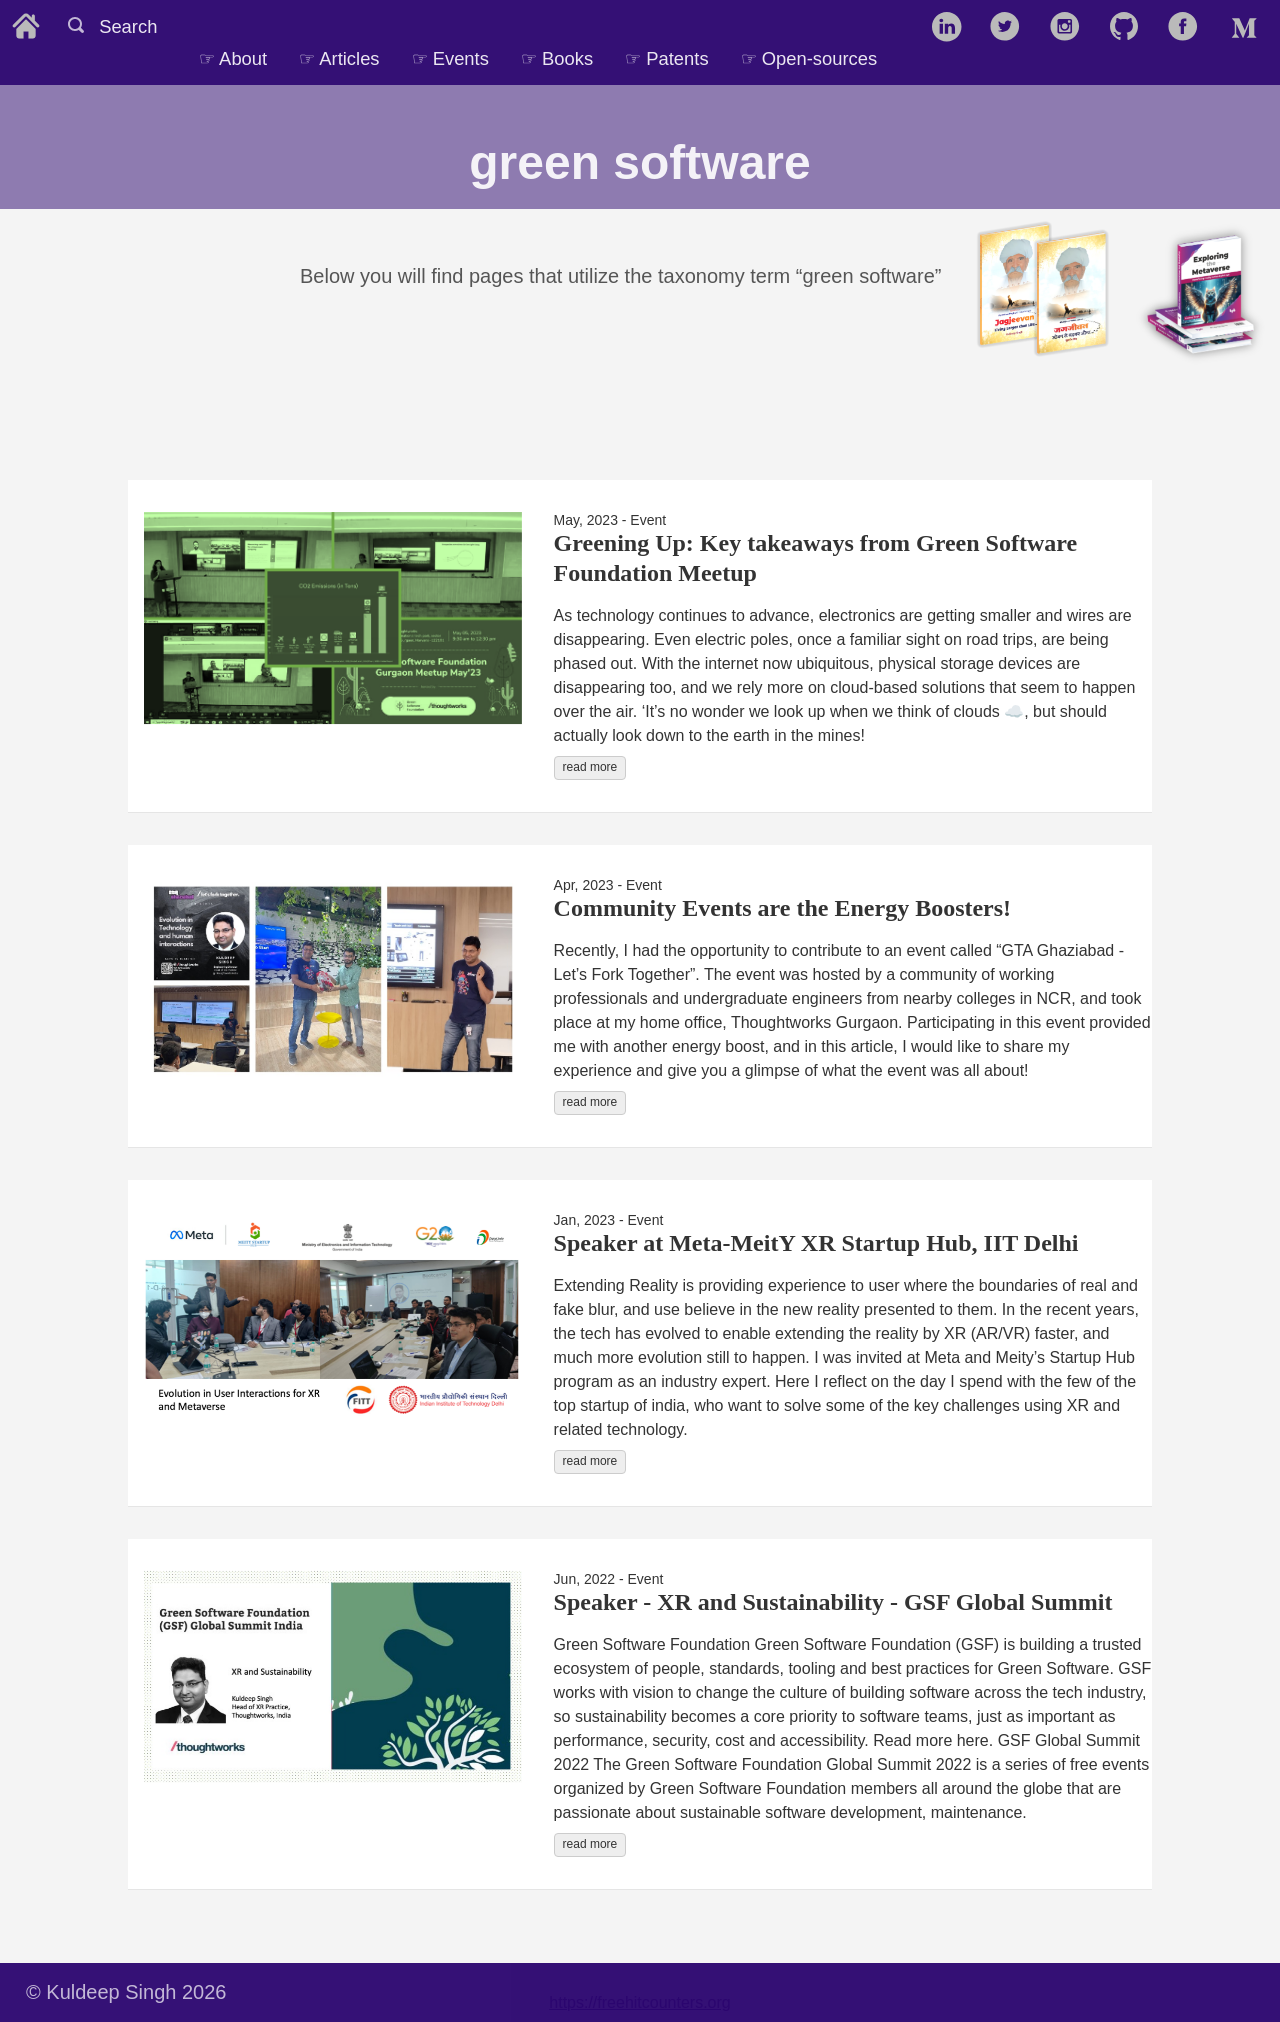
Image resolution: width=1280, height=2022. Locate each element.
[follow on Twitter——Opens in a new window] (1011, 28)
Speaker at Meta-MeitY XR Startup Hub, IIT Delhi (816, 1243)
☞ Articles (339, 58)
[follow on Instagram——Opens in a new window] (1071, 28)
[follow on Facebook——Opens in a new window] (1189, 28)
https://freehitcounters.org (639, 2002)
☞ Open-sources (809, 58)
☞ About (233, 58)
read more (590, 767)
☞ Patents (666, 58)
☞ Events (450, 58)
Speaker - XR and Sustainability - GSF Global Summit (833, 1602)
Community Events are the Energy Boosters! (783, 908)
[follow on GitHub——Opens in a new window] (1130, 28)
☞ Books (557, 58)
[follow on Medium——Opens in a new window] (1248, 28)
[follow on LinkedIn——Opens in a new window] (952, 28)
